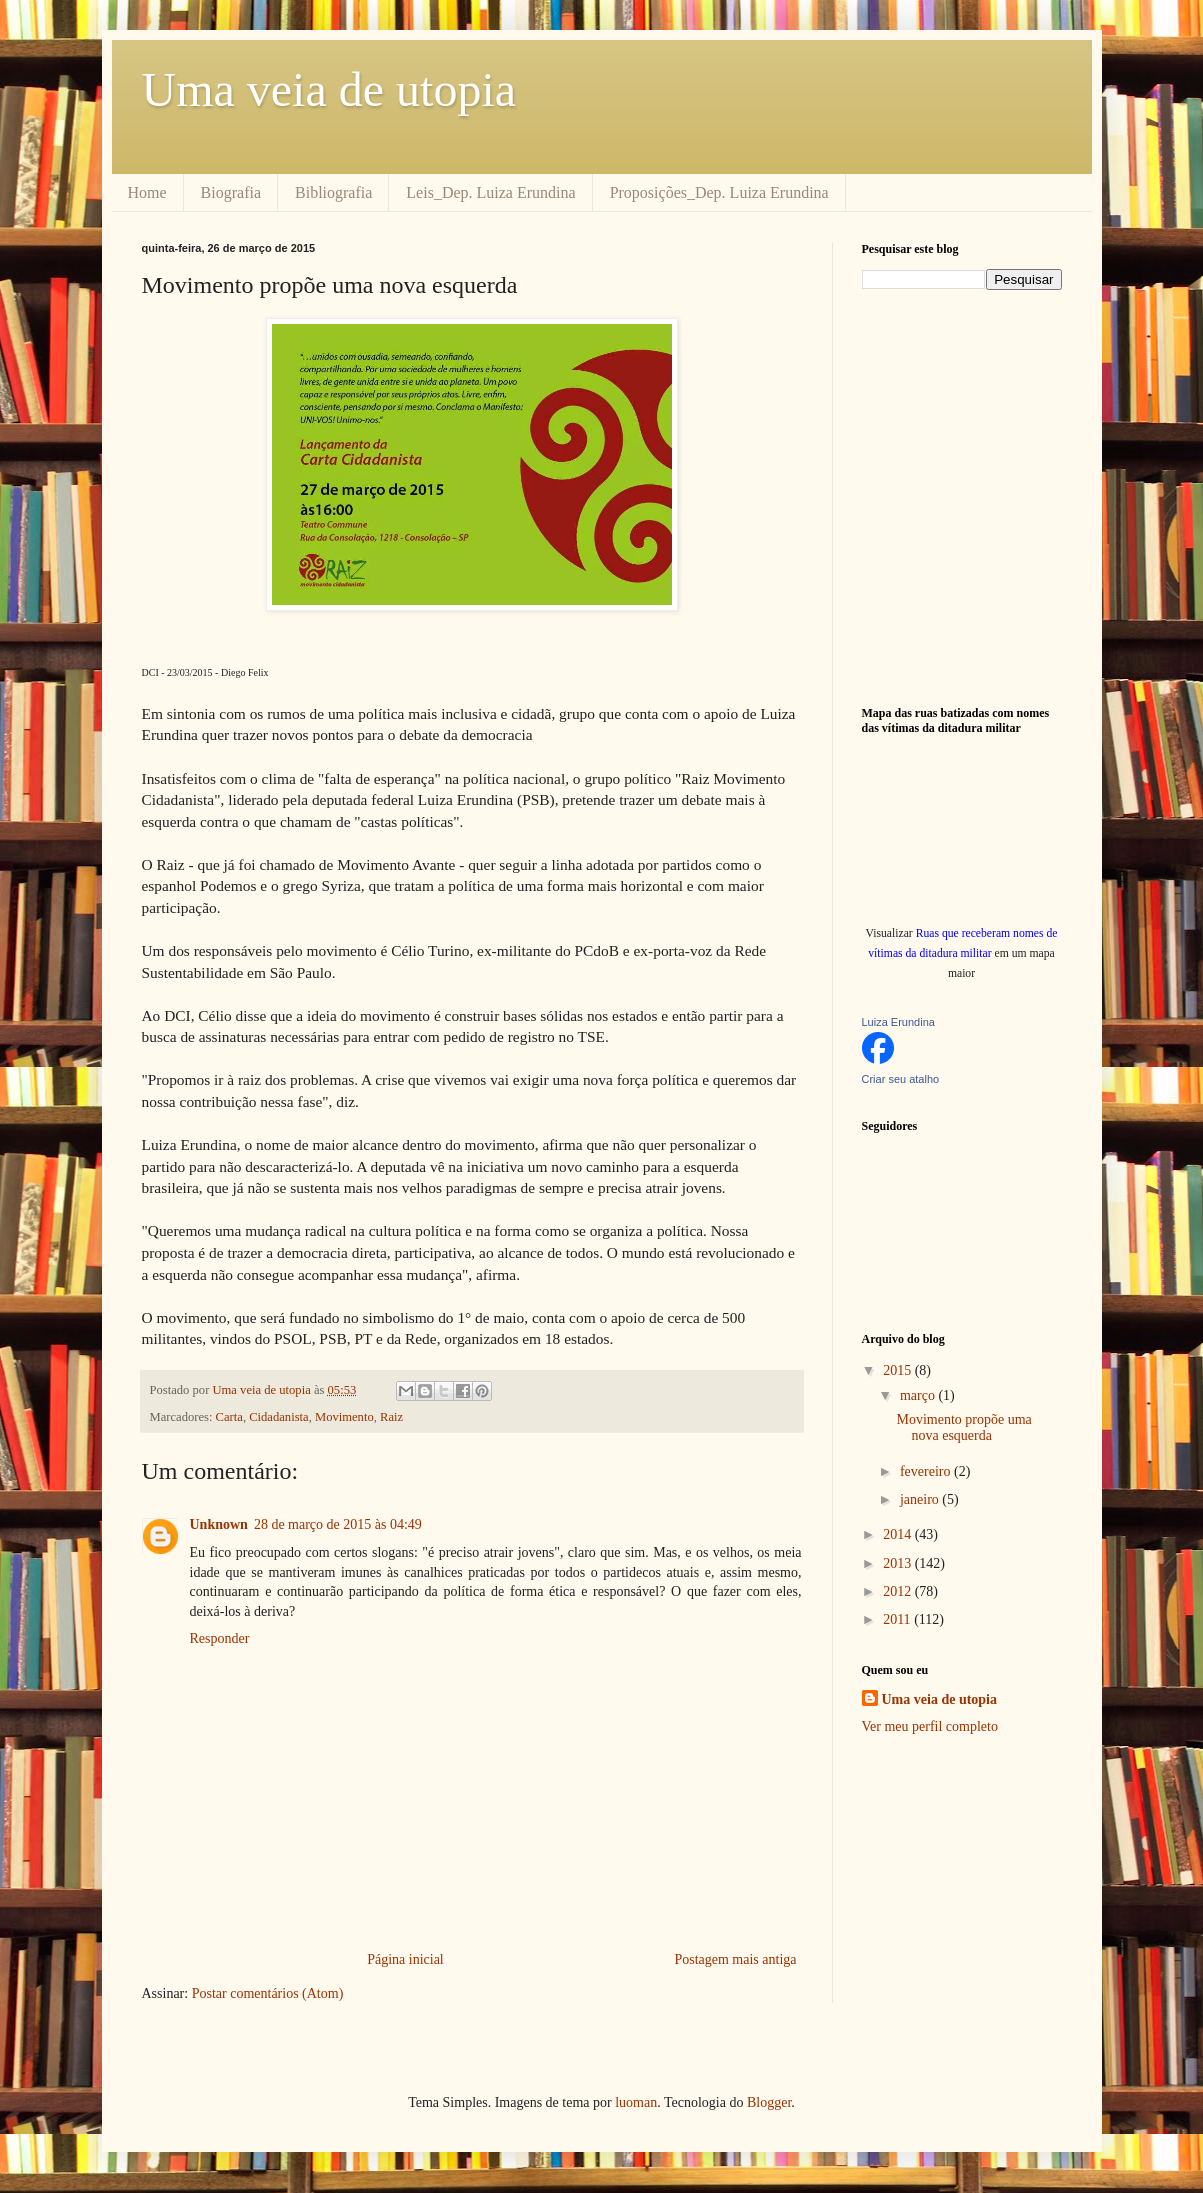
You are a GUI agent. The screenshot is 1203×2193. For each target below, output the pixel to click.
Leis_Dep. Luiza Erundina (490, 192)
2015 (899, 1370)
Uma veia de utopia (329, 89)
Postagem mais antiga (735, 1959)
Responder (220, 1638)
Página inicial (405, 1959)
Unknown (219, 1524)
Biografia (231, 192)
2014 (899, 1534)
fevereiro (927, 1471)
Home (147, 192)
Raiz (391, 1417)
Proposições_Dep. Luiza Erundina (719, 192)
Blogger (769, 2102)
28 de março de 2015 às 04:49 (338, 1524)
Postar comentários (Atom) (268, 1993)
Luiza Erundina (898, 1022)
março (919, 1395)
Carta (229, 1417)
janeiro (921, 1499)
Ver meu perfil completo (930, 1726)
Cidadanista (278, 1417)
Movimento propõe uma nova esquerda (963, 1428)
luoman (636, 2102)
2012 (899, 1591)
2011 (898, 1619)
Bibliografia (333, 192)
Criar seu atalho (901, 1079)
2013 (899, 1563)
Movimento (344, 1417)
